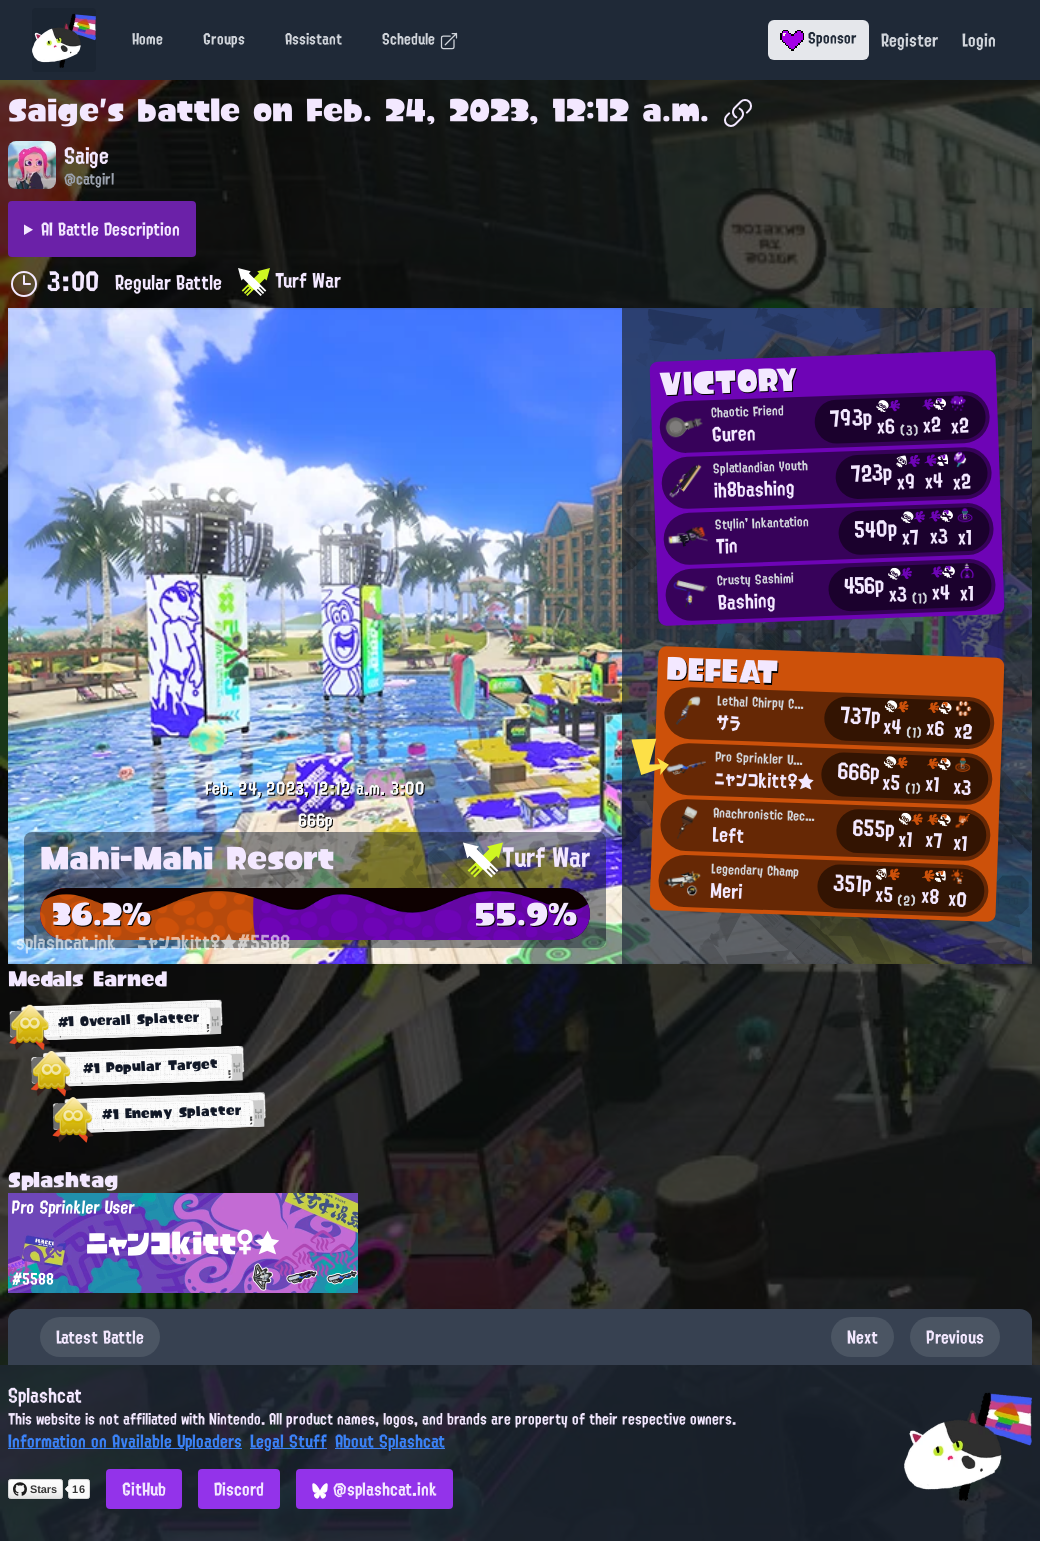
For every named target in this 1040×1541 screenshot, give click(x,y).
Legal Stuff (288, 1441)
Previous (955, 1337)
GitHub (144, 1489)
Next (862, 1337)
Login (979, 40)
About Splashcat (390, 1441)
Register (909, 40)
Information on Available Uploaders (125, 1441)
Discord (239, 1489)
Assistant (313, 39)
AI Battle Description (110, 229)
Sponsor (818, 38)
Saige (53, 110)
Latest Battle (100, 1337)
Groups (224, 39)
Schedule (420, 39)
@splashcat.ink (374, 1489)
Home (147, 39)
